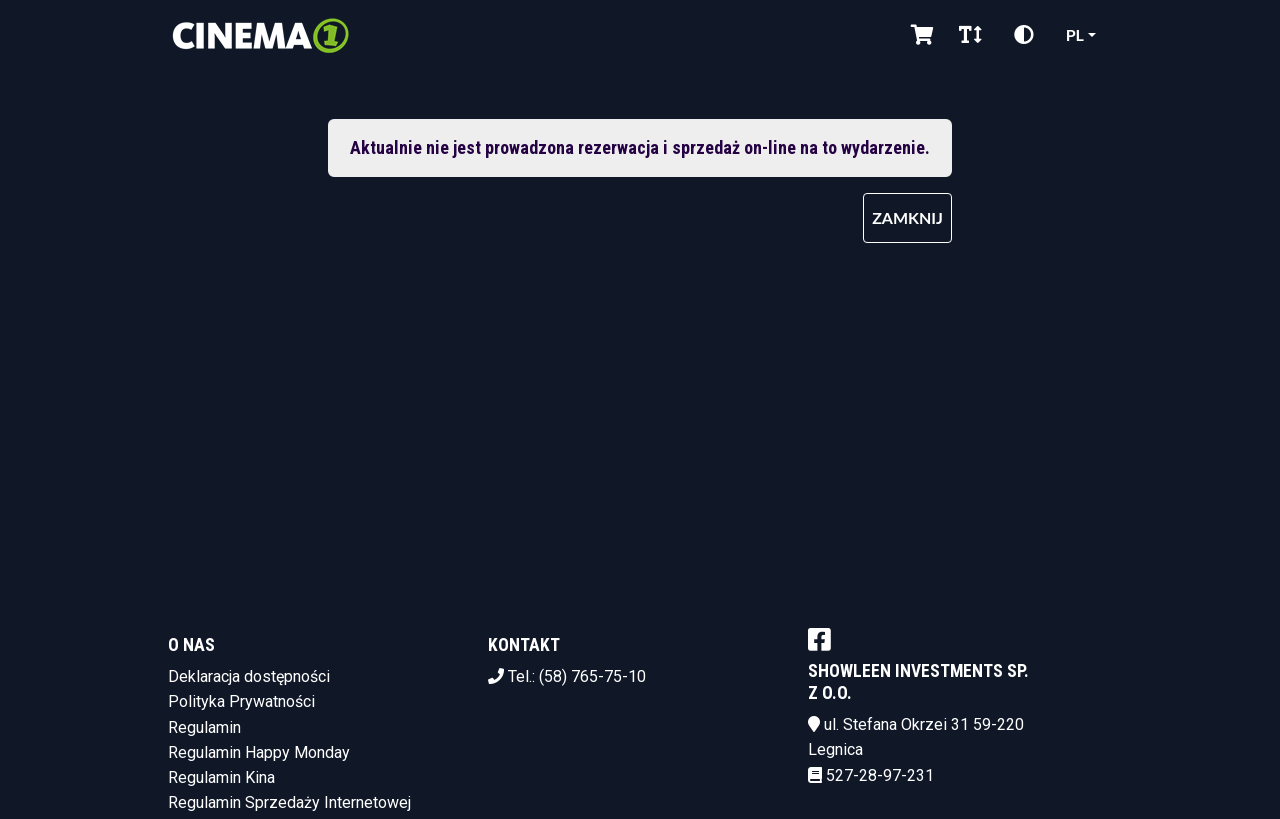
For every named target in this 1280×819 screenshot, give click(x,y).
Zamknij (907, 217)
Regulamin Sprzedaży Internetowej (289, 802)
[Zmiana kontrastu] (1024, 35)
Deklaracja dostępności (249, 676)
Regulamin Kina (221, 777)
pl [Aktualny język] (1075, 34)
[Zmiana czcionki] (970, 35)
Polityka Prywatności (241, 701)
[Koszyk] (919, 35)
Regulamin (204, 727)
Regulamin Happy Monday (259, 752)
